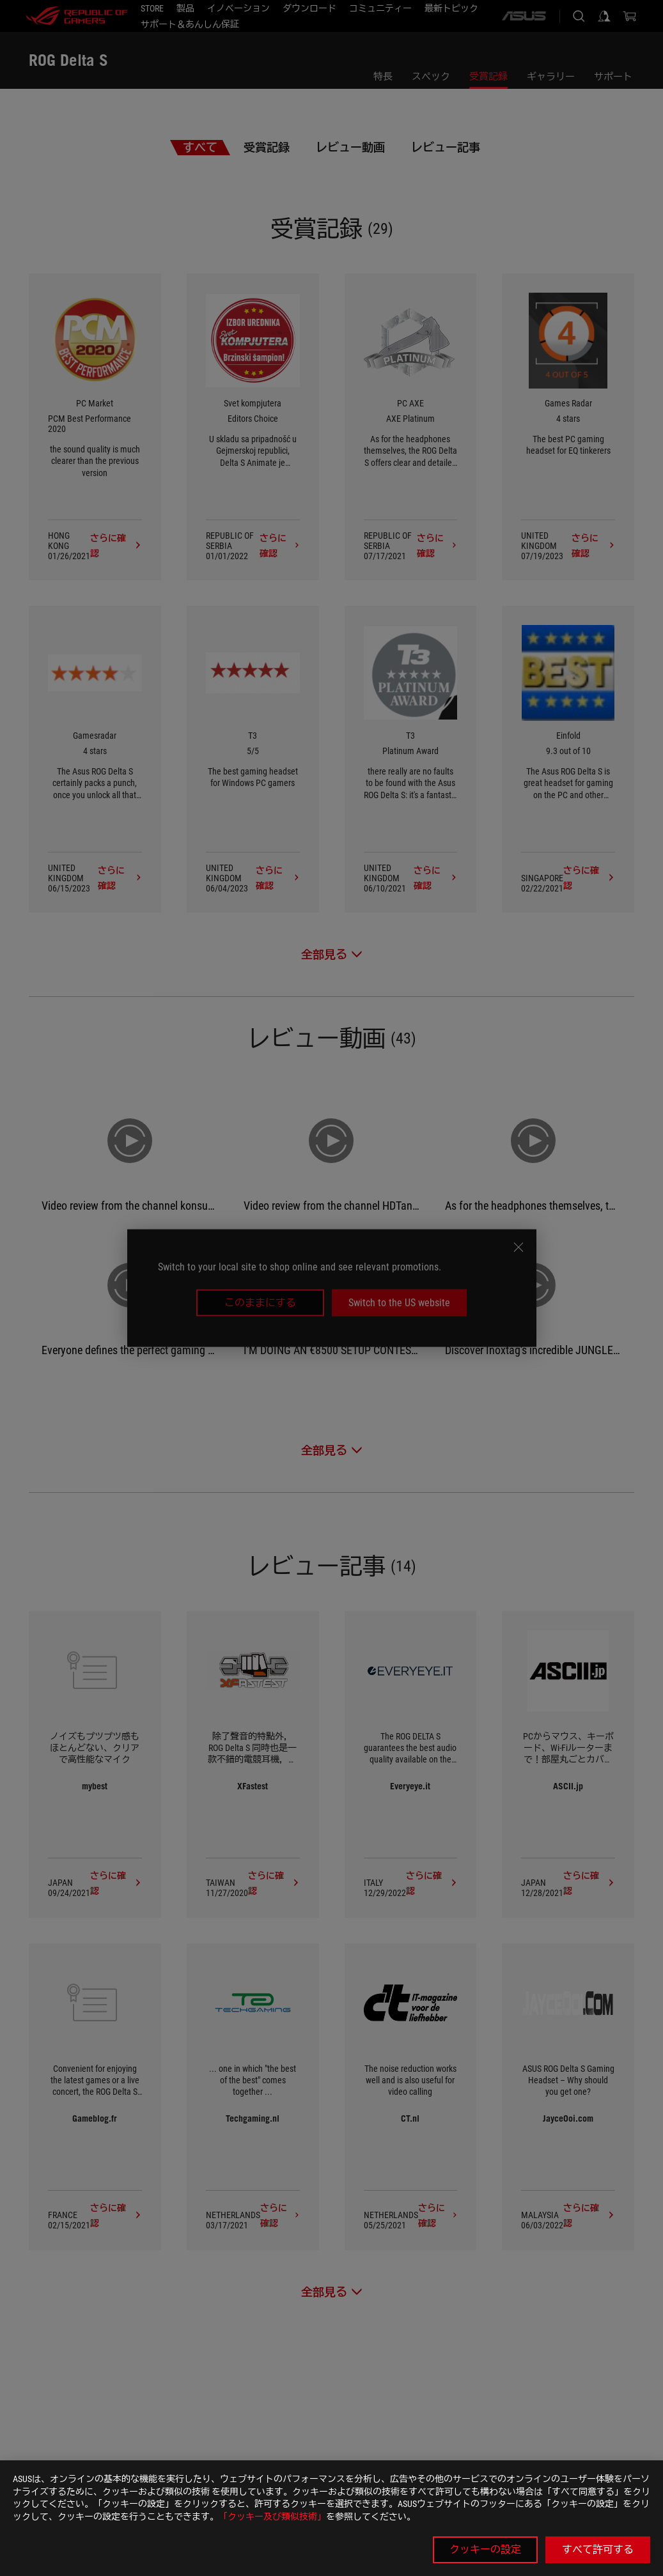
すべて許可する (598, 2549)
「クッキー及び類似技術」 (272, 2516)
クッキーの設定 (485, 2549)
